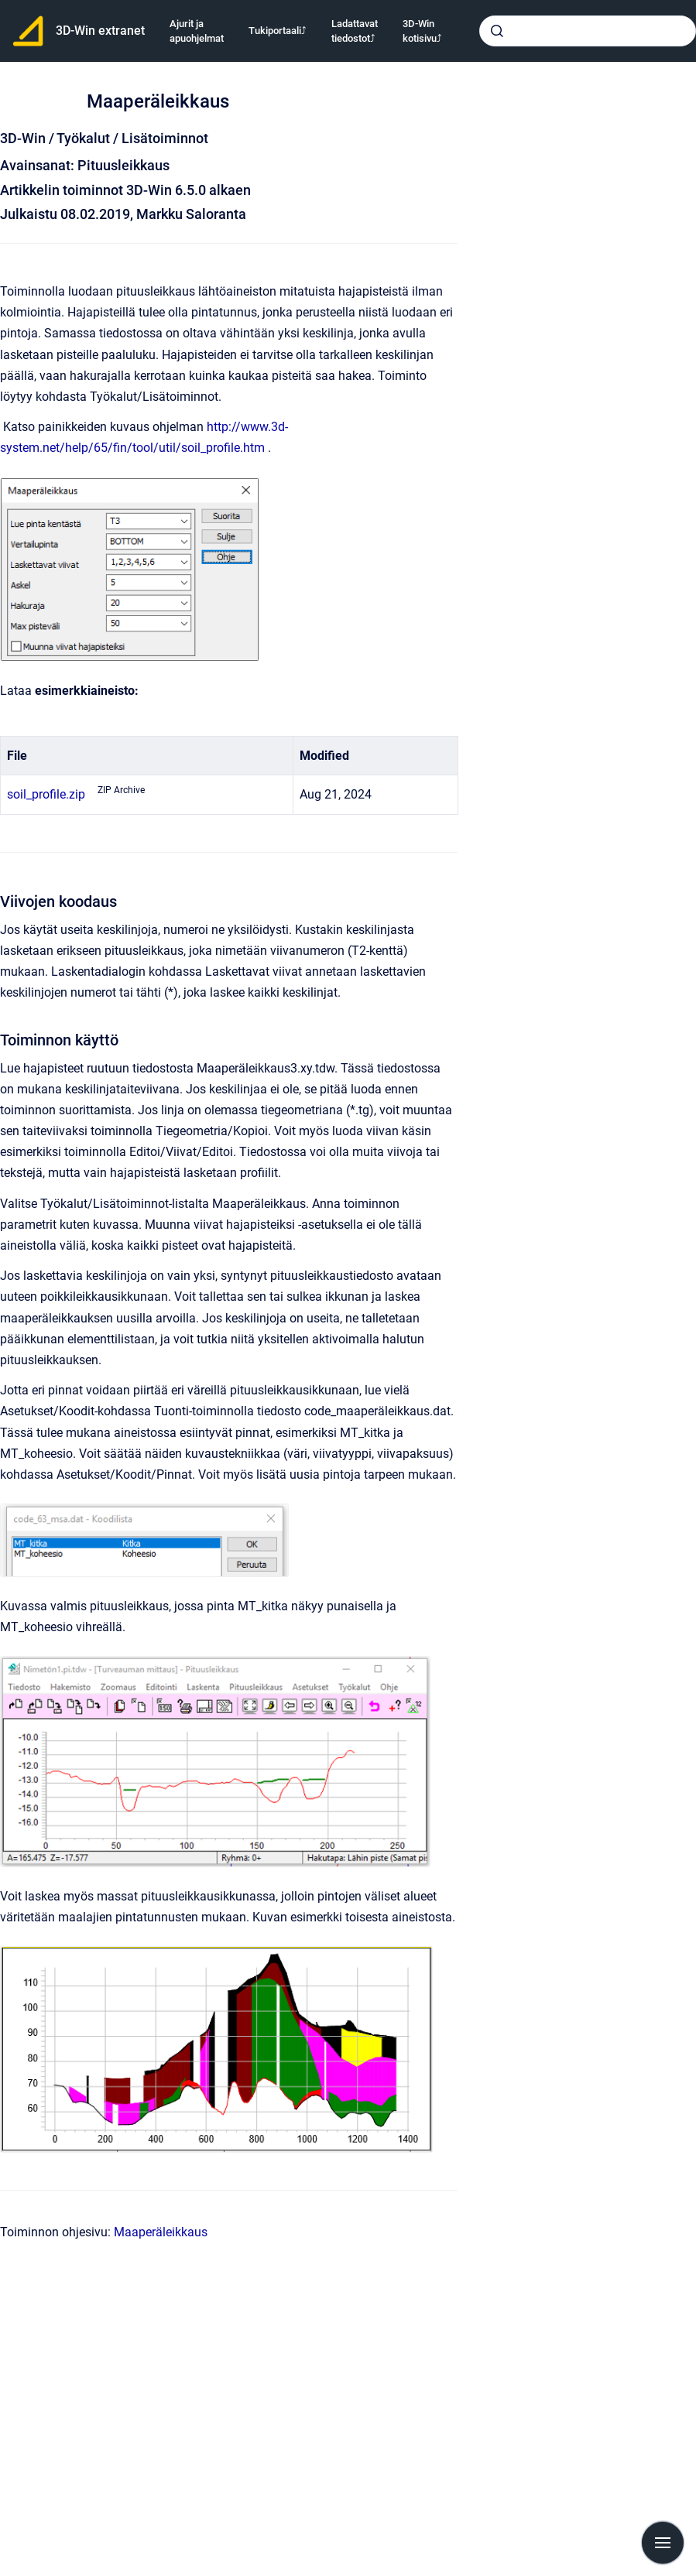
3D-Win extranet (100, 30)
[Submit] (497, 31)
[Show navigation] (663, 2543)
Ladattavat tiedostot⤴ (354, 31)
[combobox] (587, 31)
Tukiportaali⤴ (278, 30)
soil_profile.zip (46, 794)
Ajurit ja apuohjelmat (197, 31)
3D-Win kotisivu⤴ (422, 31)
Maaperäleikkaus (160, 2232)
